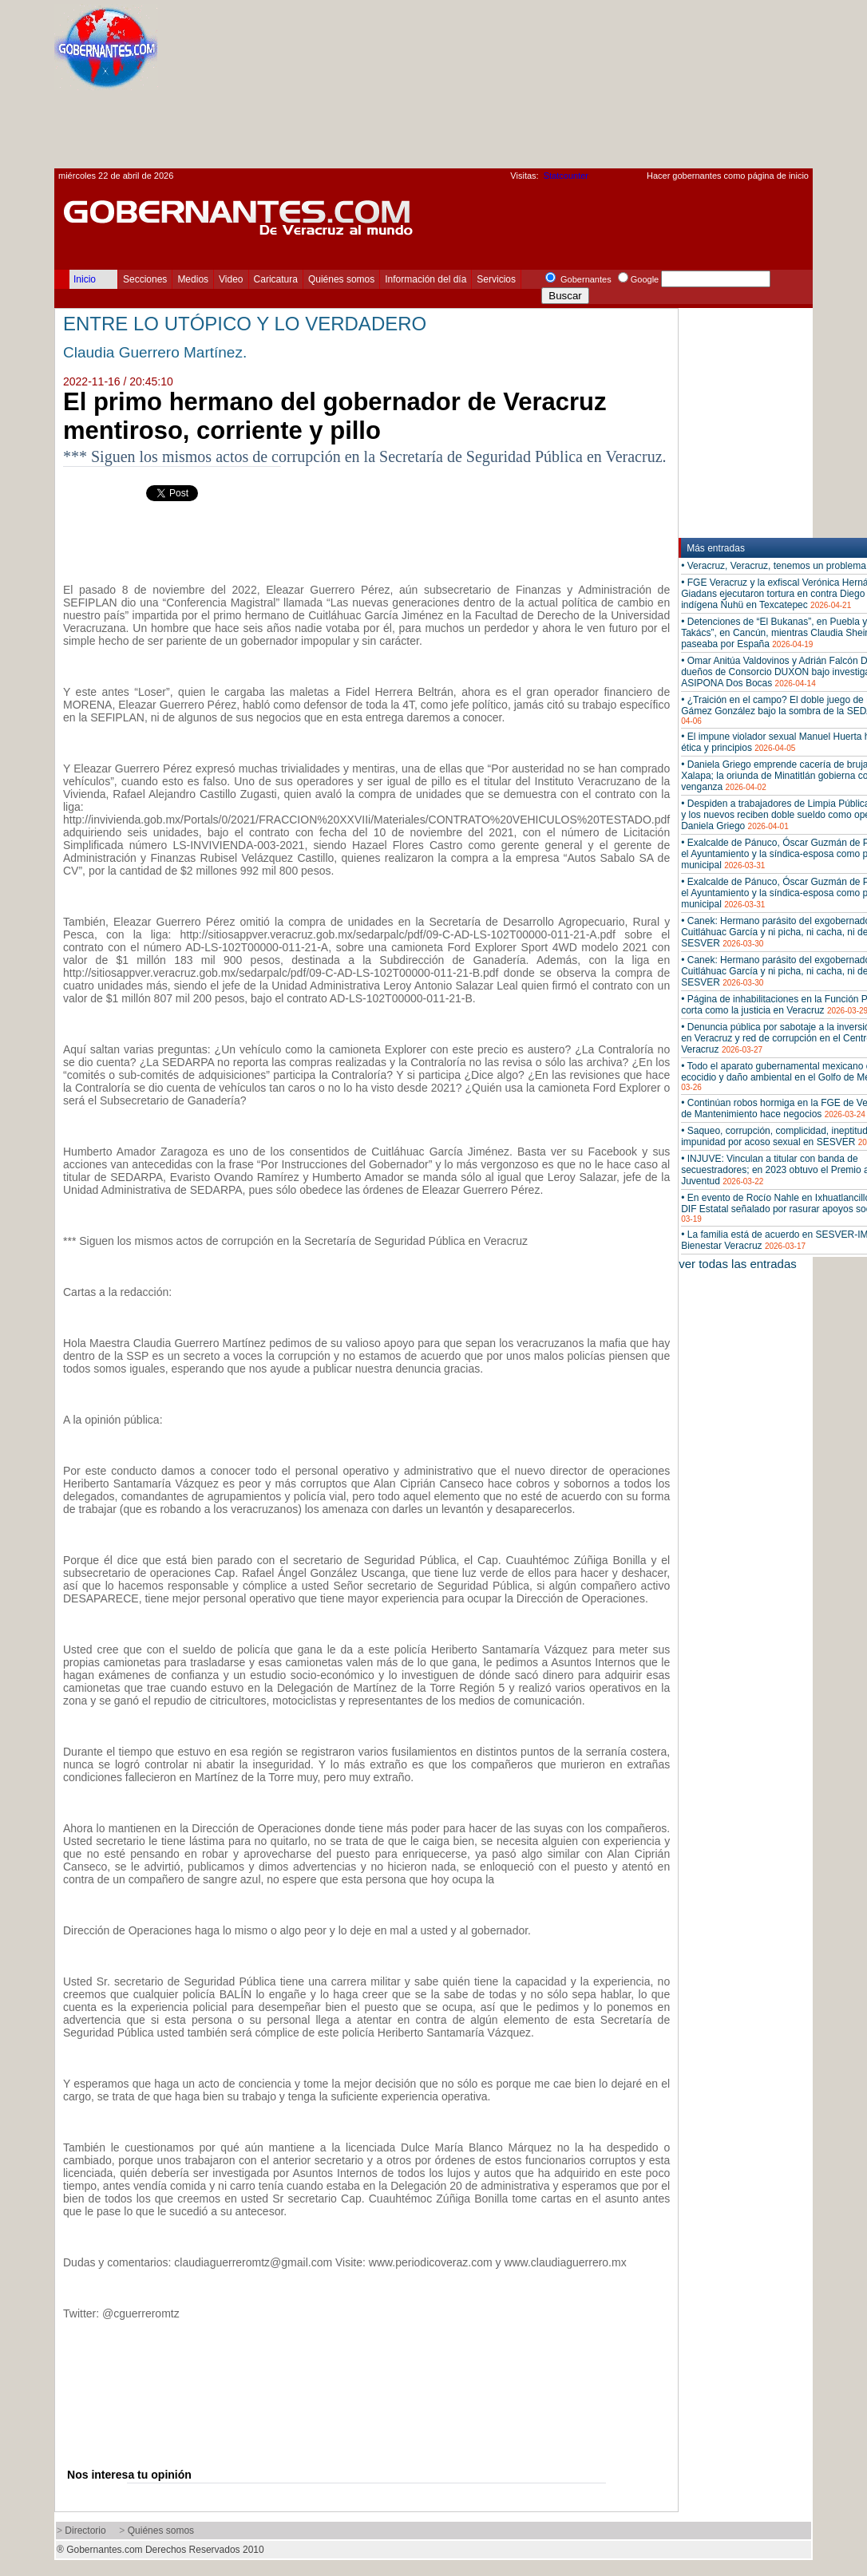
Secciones (145, 279)
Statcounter (566, 175)
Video (231, 279)
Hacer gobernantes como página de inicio (728, 175)
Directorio (85, 2530)
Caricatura (276, 279)
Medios (192, 279)
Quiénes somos (341, 279)
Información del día (425, 279)
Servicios (496, 279)
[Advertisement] (732, 88)
